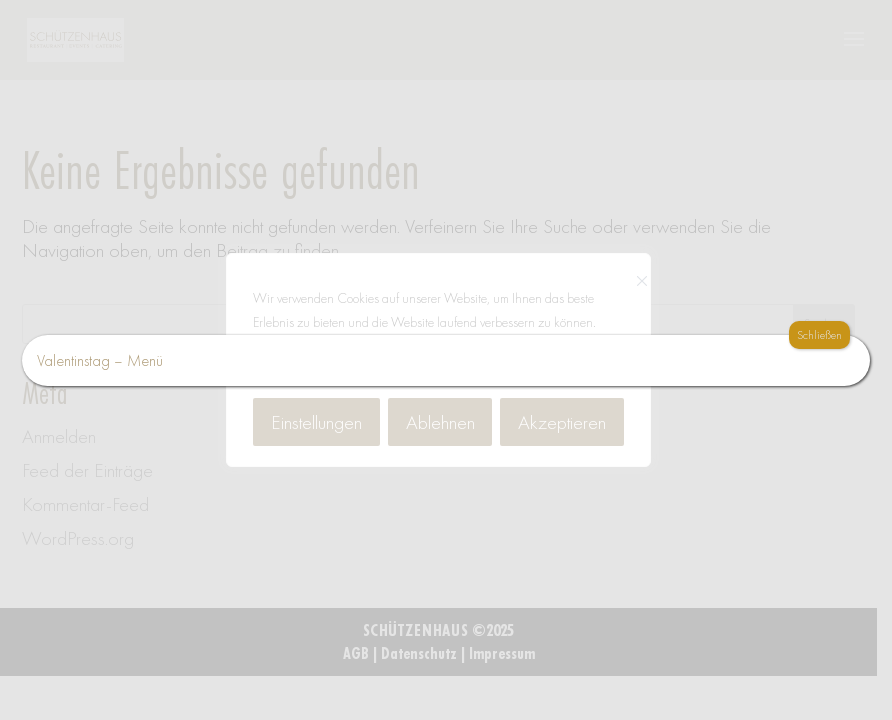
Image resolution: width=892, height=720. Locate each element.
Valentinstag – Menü (100, 360)
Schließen (819, 335)
